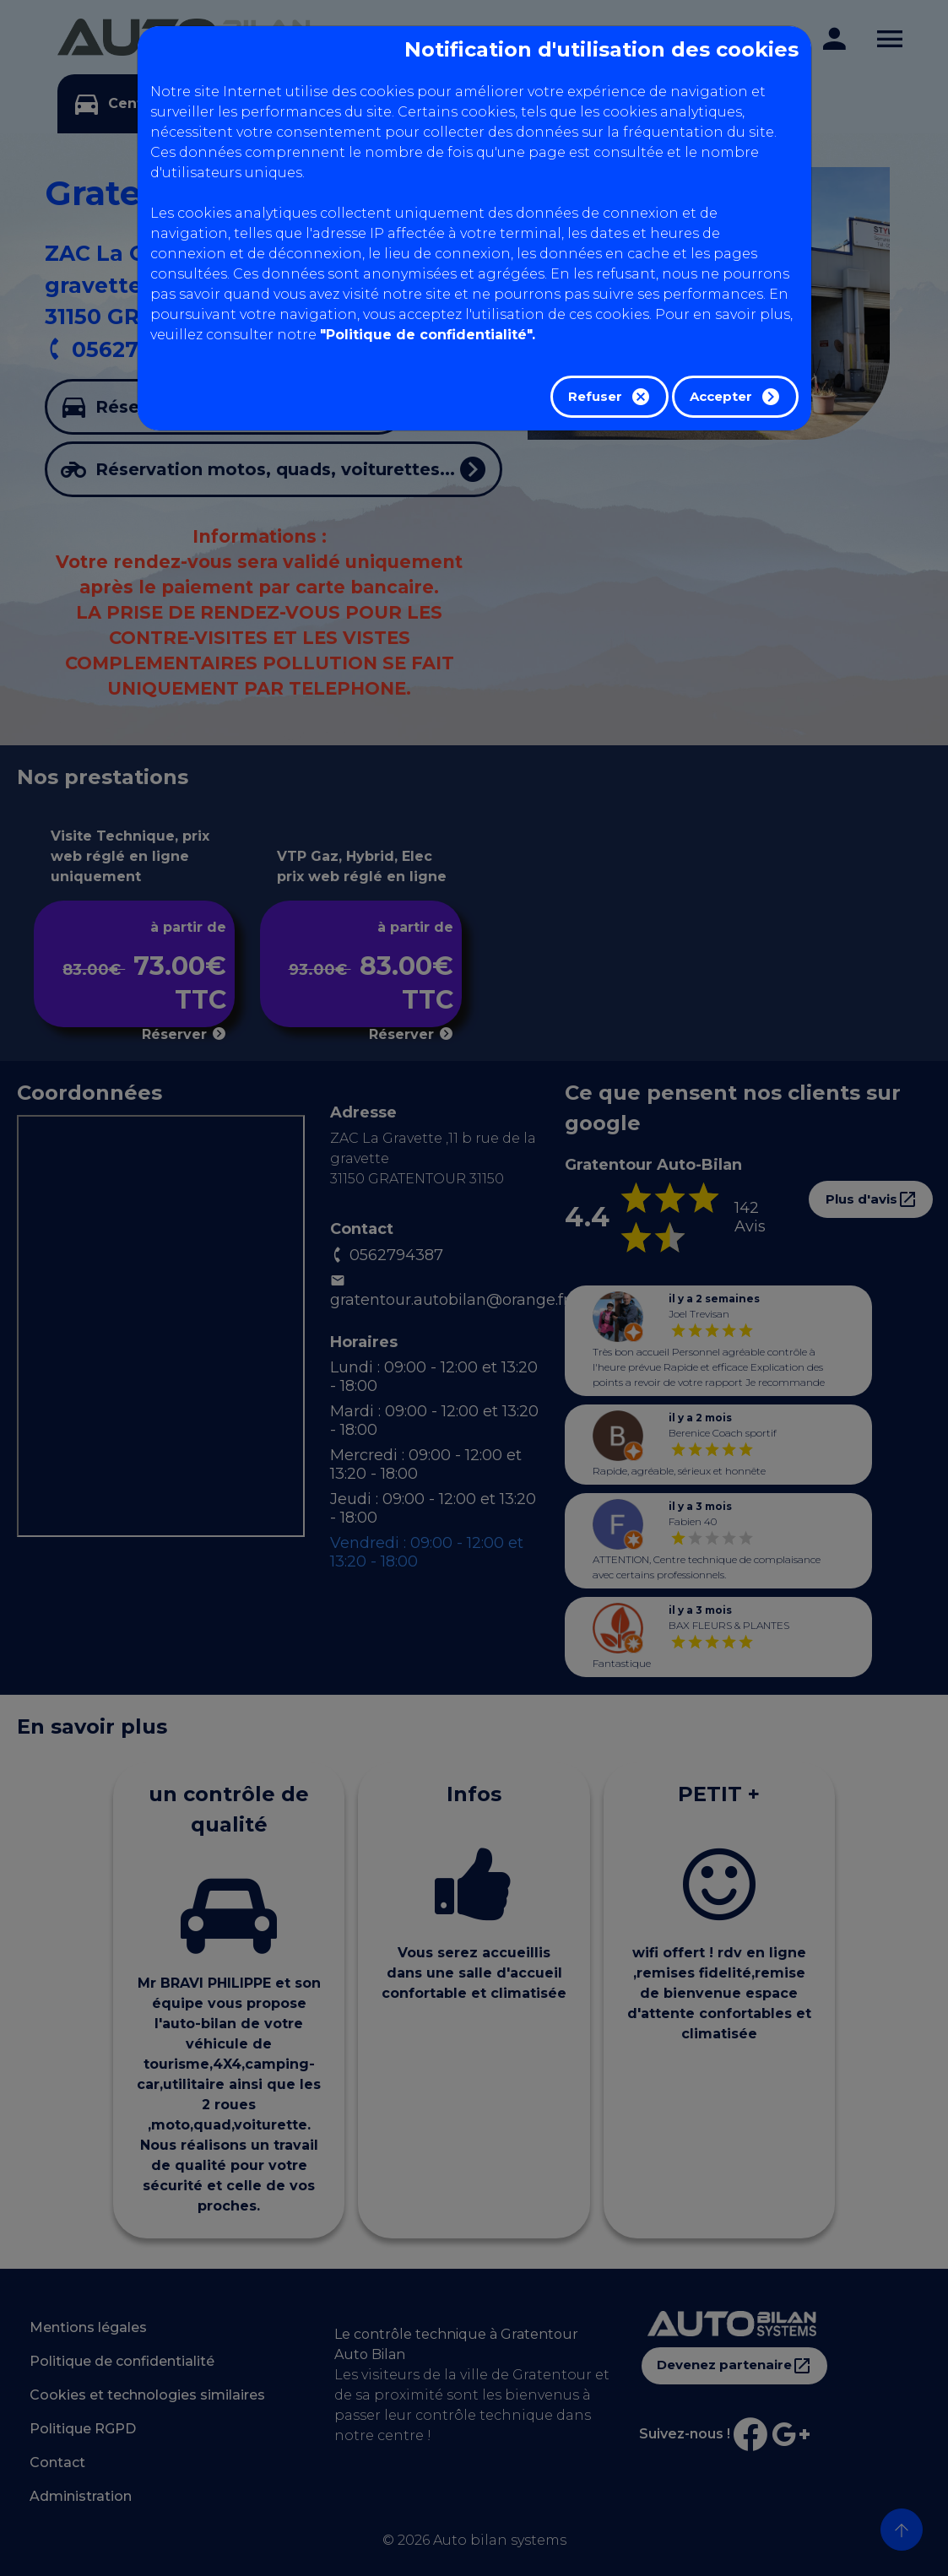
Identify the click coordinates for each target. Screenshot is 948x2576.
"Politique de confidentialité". (427, 335)
